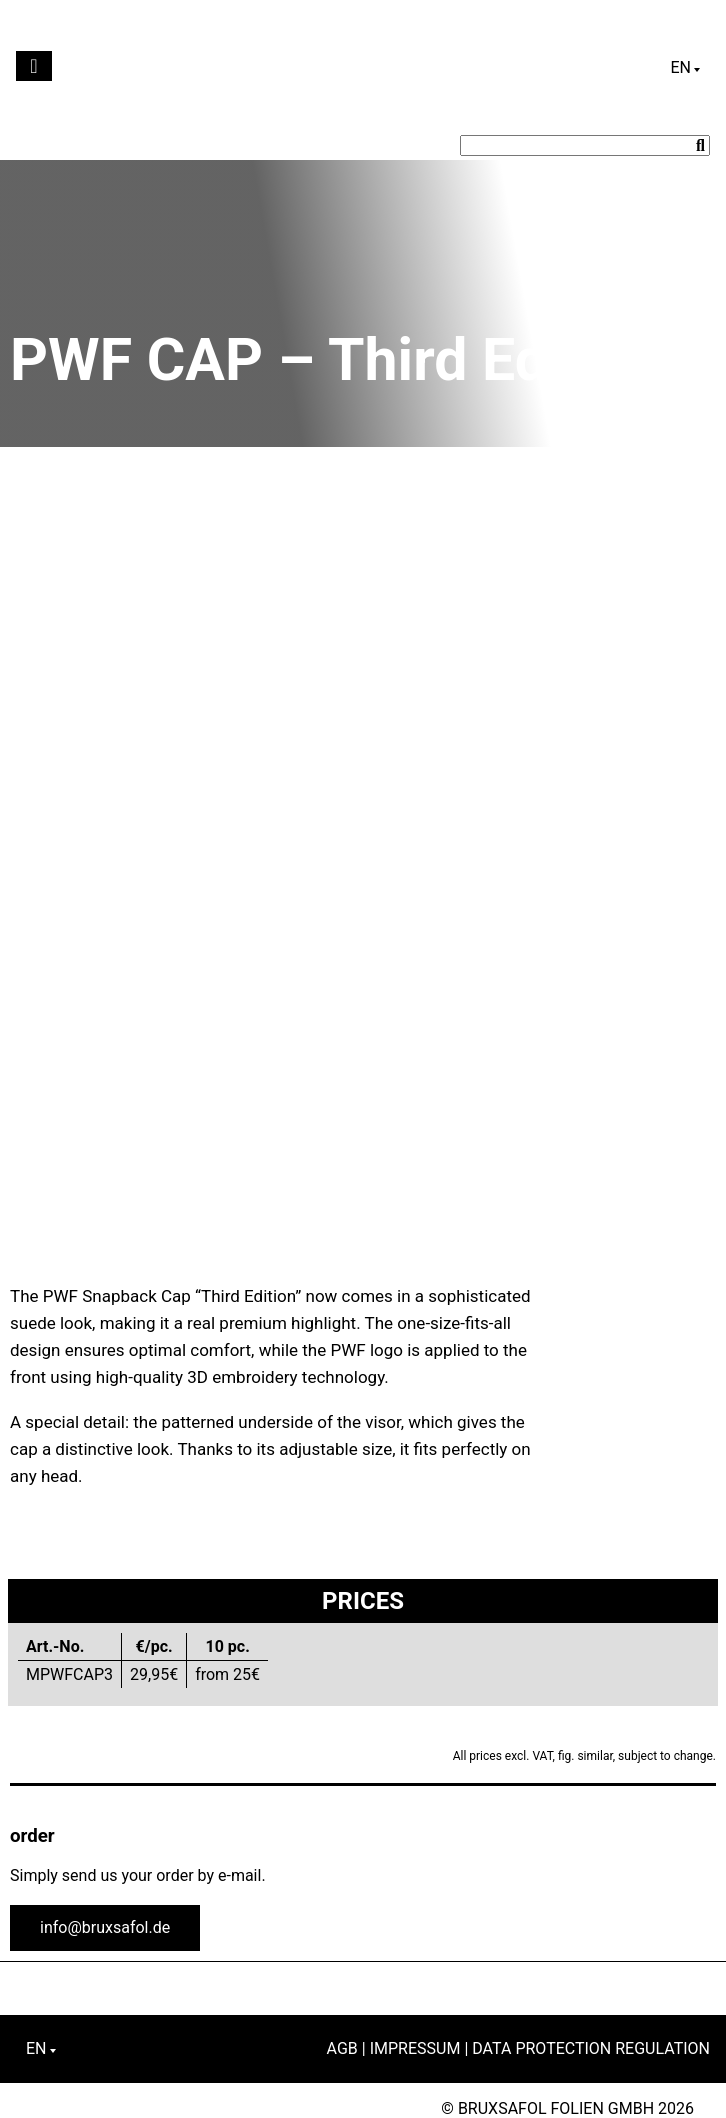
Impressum (415, 2048)
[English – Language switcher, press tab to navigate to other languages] (685, 68)
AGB (342, 2048)
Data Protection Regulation (591, 2048)
